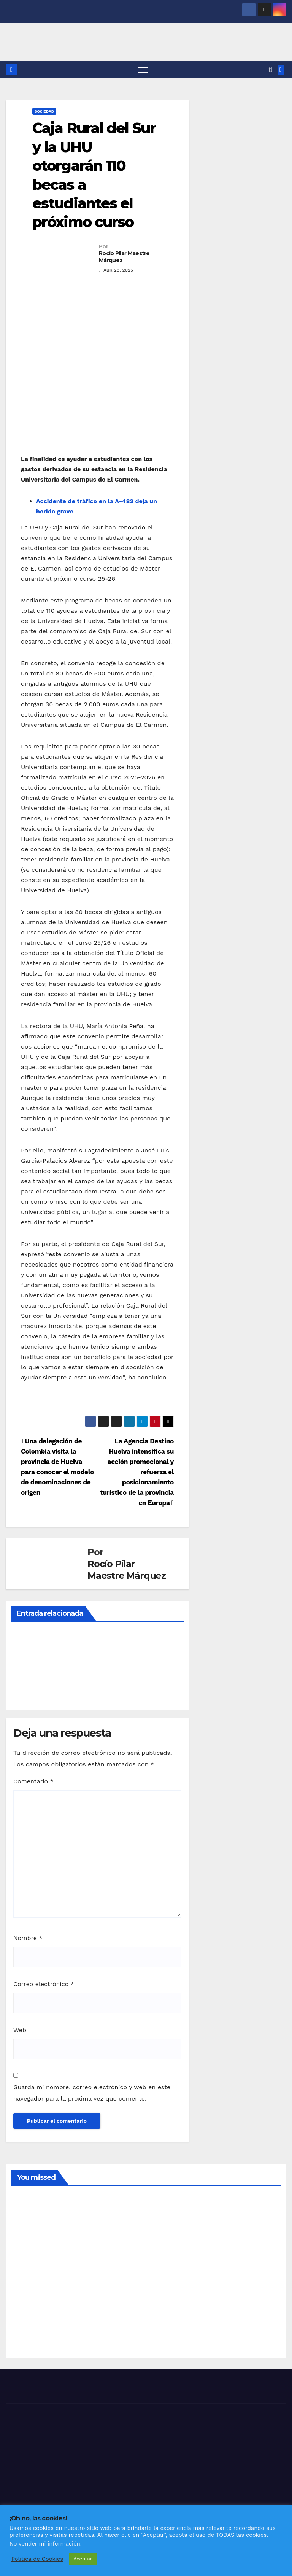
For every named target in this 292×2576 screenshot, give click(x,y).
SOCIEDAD (44, 112)
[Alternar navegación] (142, 70)
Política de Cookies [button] (37, 2558)
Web (19, 2030)
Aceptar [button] (82, 2559)
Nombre (28, 1938)
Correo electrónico (43, 1984)
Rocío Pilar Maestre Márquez (124, 257)
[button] (270, 69)
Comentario (33, 1782)
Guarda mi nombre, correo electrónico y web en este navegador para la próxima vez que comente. (91, 2093)
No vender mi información (45, 2543)
